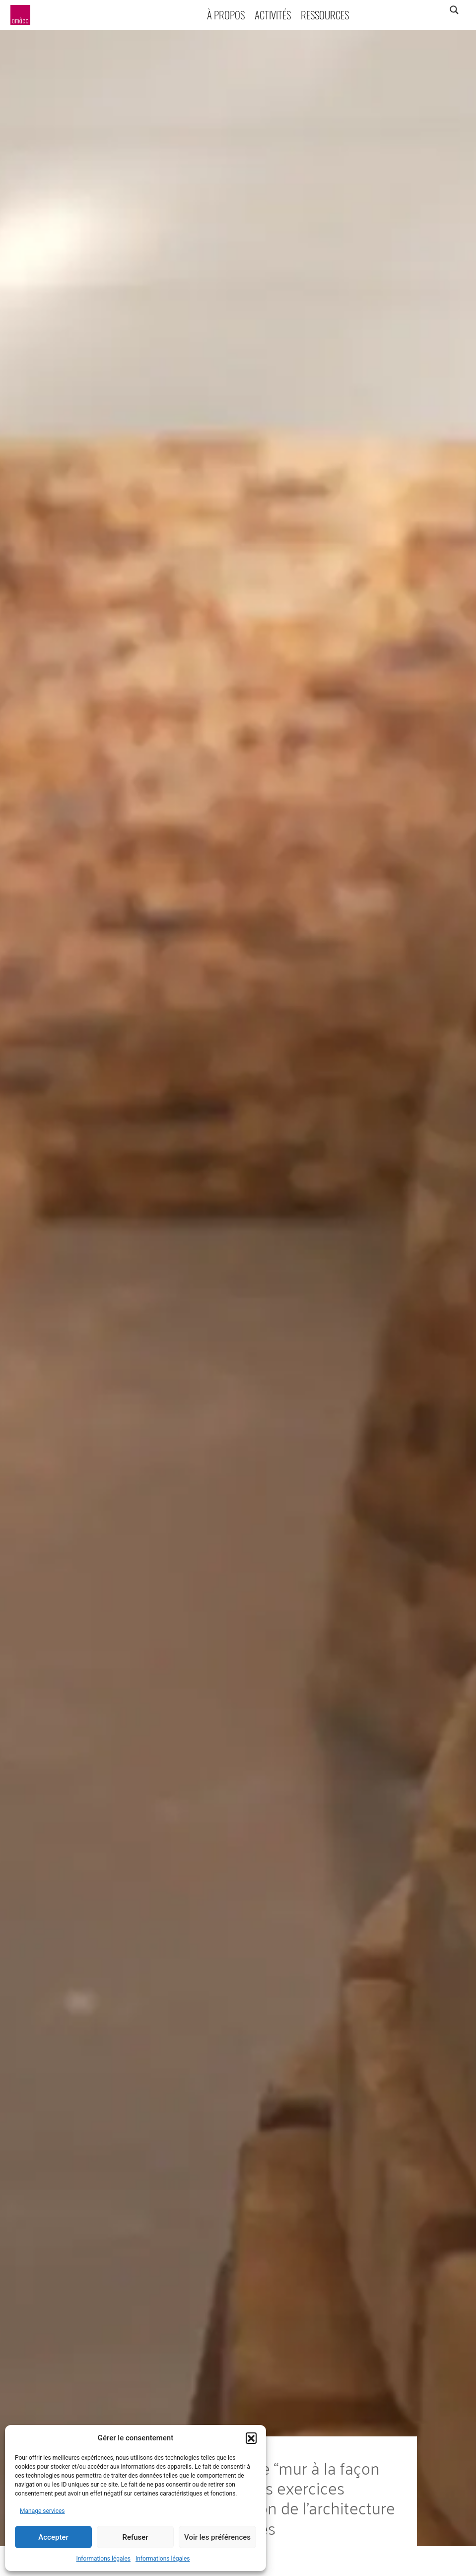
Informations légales (103, 2558)
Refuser (135, 2537)
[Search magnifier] (454, 10)
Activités (273, 14)
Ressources (325, 14)
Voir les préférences (217, 2537)
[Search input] (415, 10)
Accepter (53, 2537)
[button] (251, 2438)
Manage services (42, 2510)
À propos (226, 14)
